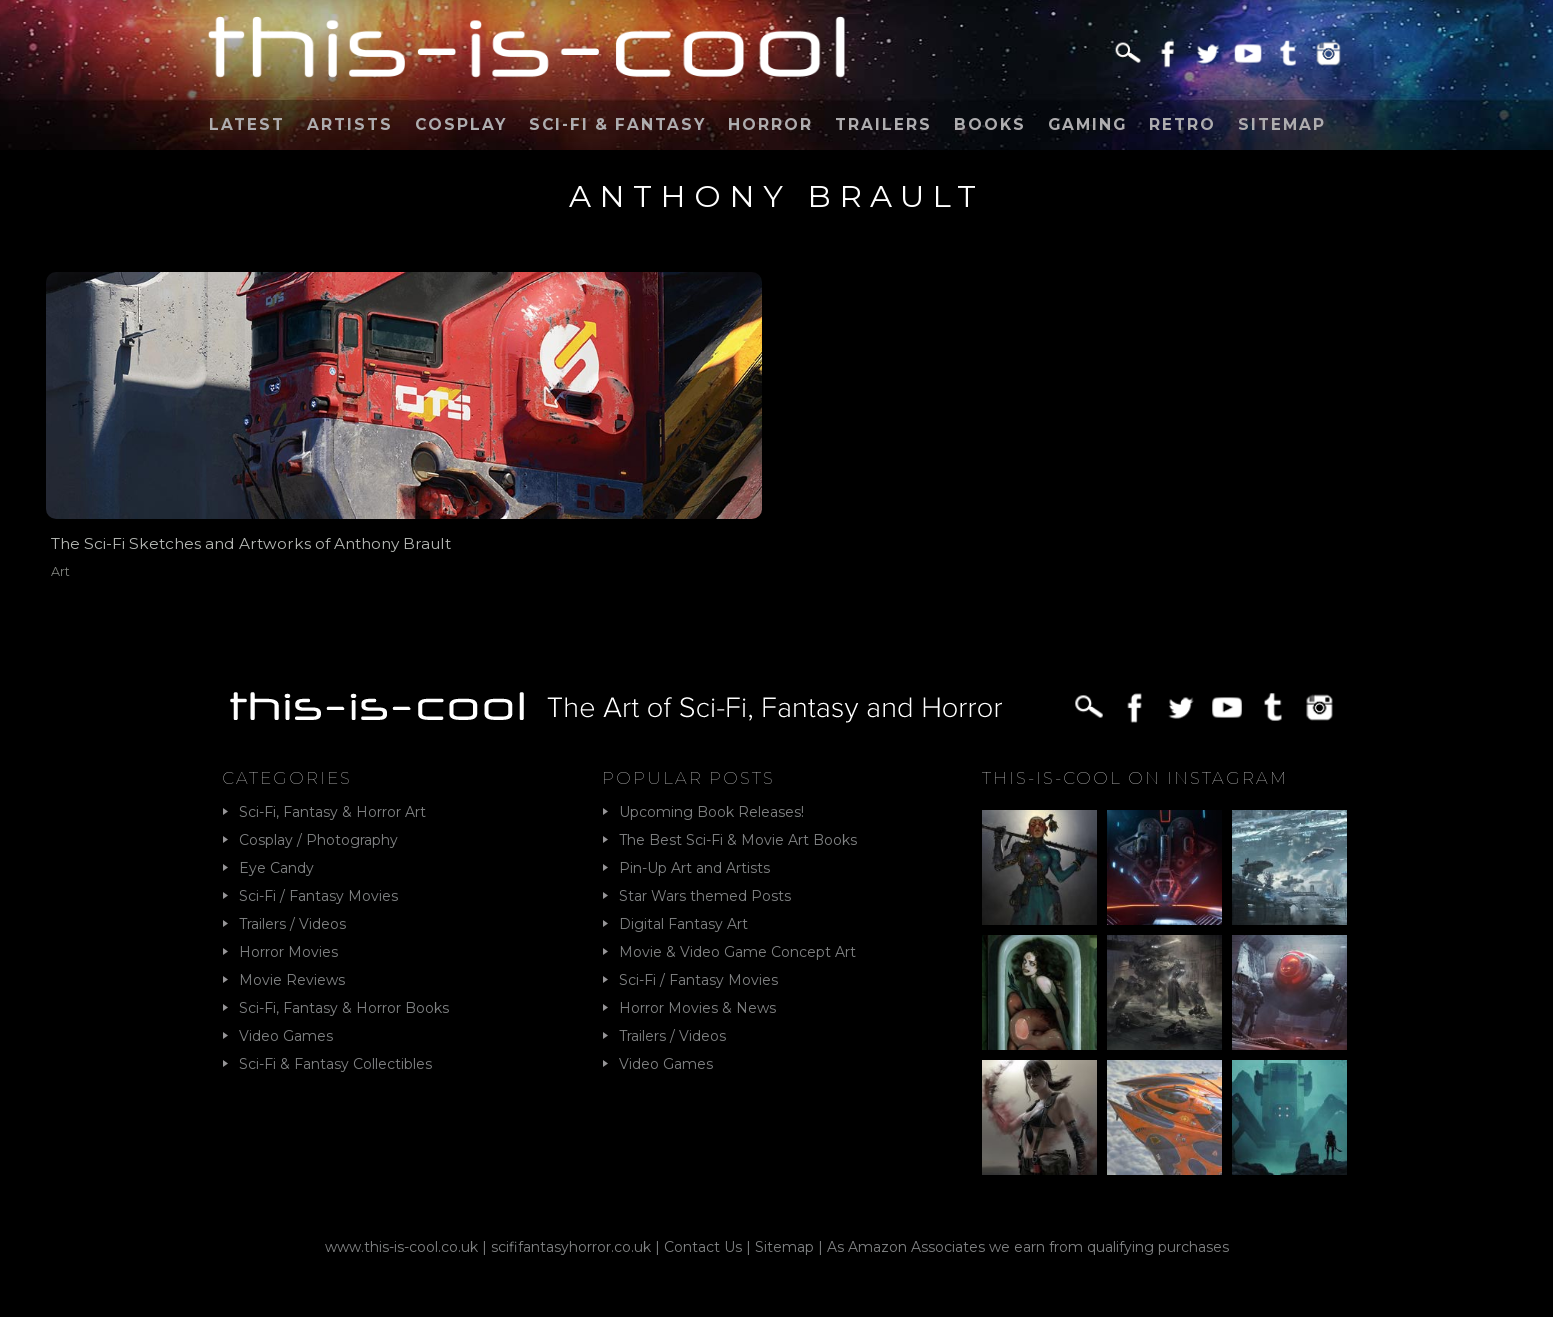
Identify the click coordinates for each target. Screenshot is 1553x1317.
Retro (1182, 124)
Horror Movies (288, 952)
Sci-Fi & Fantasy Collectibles (335, 1064)
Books (990, 124)
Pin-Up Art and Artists (694, 868)
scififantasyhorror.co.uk (571, 1247)
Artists (350, 124)
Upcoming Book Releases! (711, 812)
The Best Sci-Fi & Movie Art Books (738, 840)
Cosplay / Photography (318, 840)
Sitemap (1282, 124)
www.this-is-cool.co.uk (401, 1247)
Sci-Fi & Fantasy (617, 124)
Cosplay (461, 124)
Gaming (1087, 124)
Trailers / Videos (292, 924)
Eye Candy (276, 868)
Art (60, 571)
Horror (770, 124)
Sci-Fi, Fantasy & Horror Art (332, 812)
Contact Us (703, 1247)
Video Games (286, 1036)
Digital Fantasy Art (683, 924)
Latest (247, 124)
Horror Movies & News (697, 1008)
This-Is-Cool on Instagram (1135, 778)
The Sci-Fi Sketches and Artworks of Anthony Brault (251, 543)
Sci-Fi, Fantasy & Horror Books (344, 1008)
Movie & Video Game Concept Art (737, 952)
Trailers (883, 124)
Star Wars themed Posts (705, 896)
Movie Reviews (292, 980)
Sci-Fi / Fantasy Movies (318, 896)
